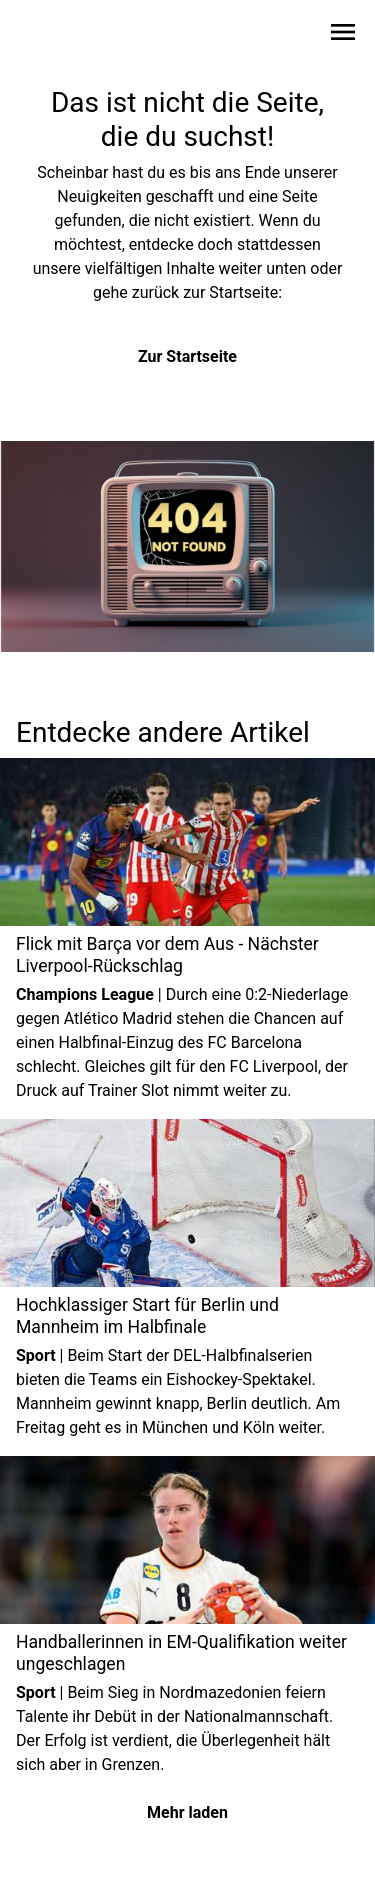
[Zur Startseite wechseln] (64, 36)
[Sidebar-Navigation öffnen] (343, 35)
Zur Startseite (187, 356)
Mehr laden (187, 1812)
